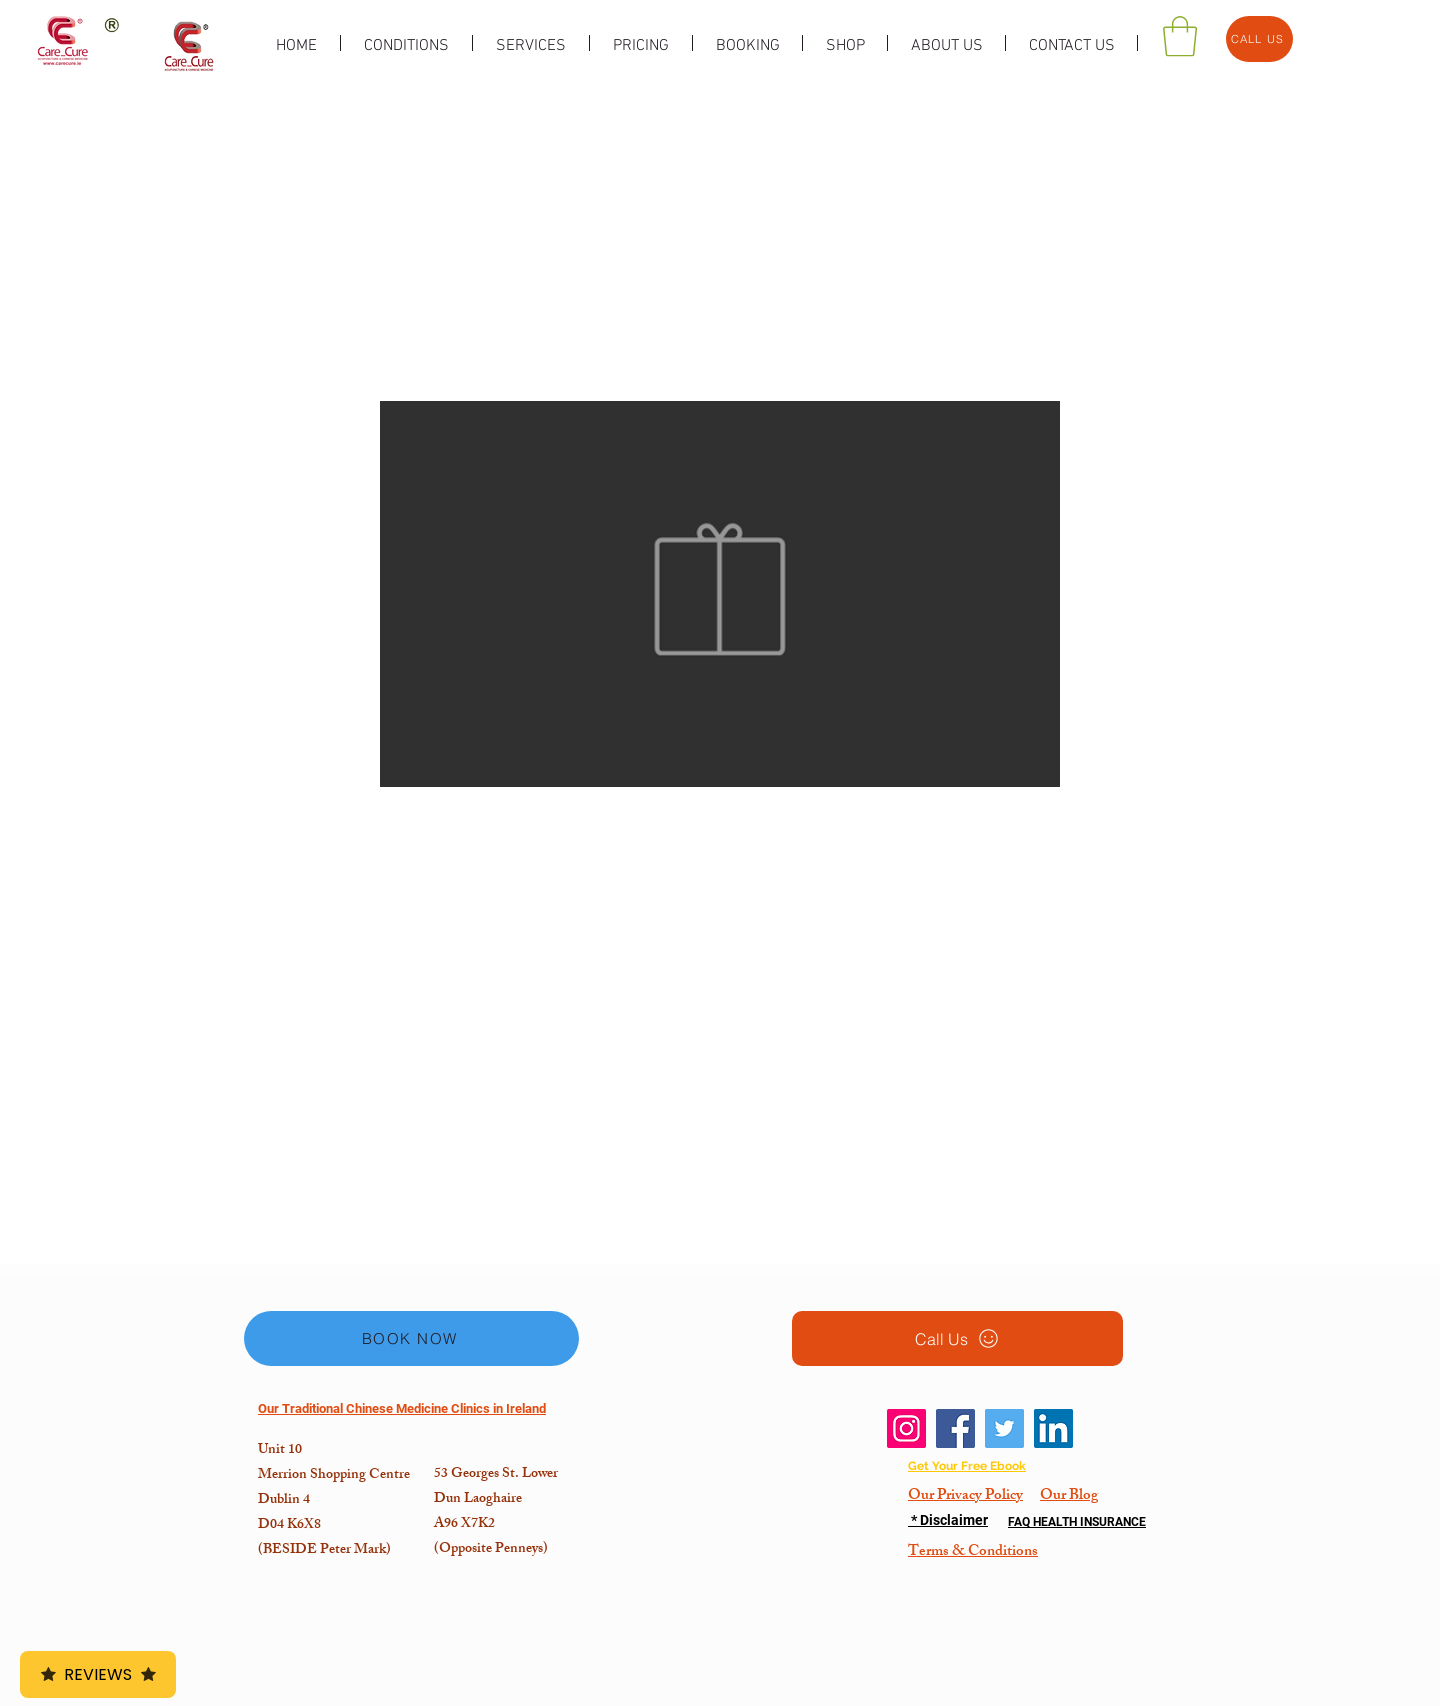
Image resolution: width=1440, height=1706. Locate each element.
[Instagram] (906, 1428)
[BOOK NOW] (411, 1338)
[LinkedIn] (1053, 1428)
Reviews (98, 1674)
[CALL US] (1259, 39)
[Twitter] (1004, 1428)
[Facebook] (955, 1428)
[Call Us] (957, 1338)
